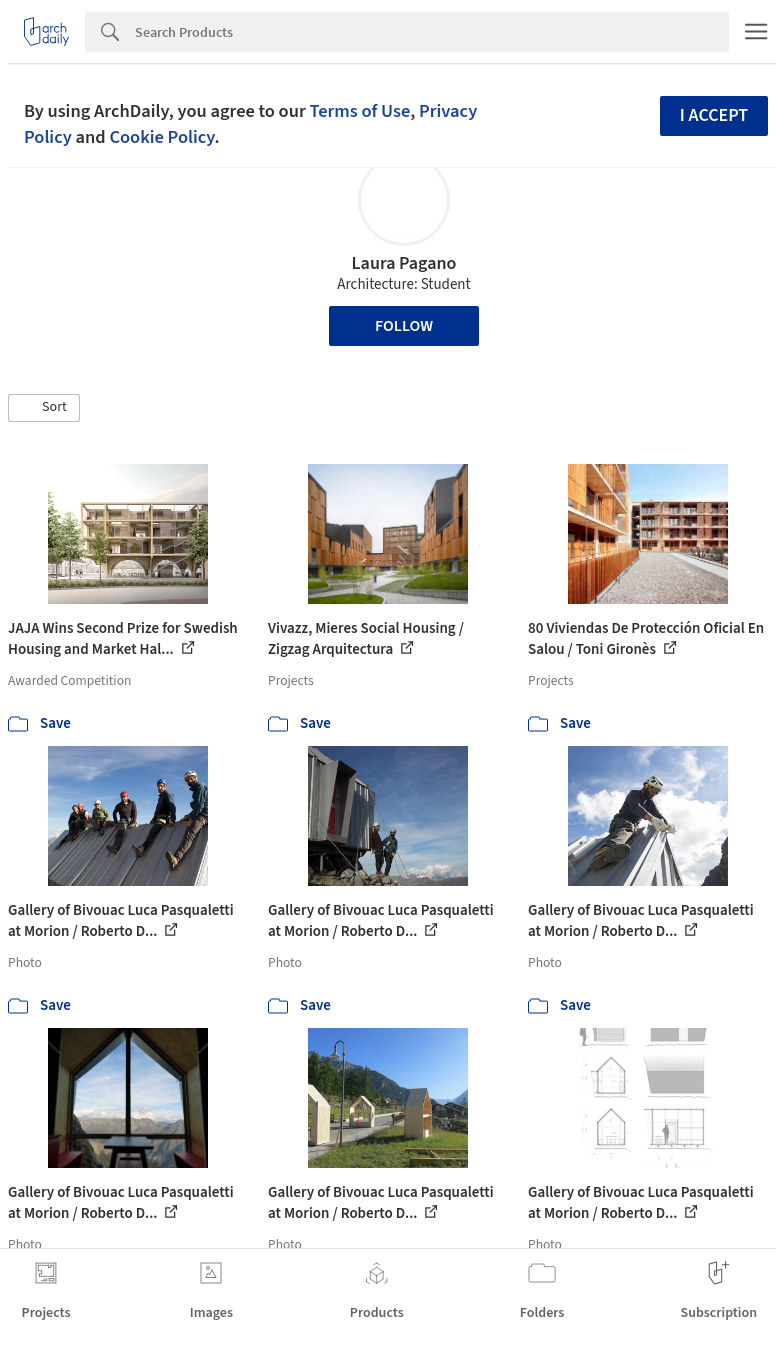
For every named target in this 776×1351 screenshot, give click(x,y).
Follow (404, 326)
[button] (44, 408)
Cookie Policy (161, 137)
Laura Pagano (404, 263)
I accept (714, 115)
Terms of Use (359, 111)
